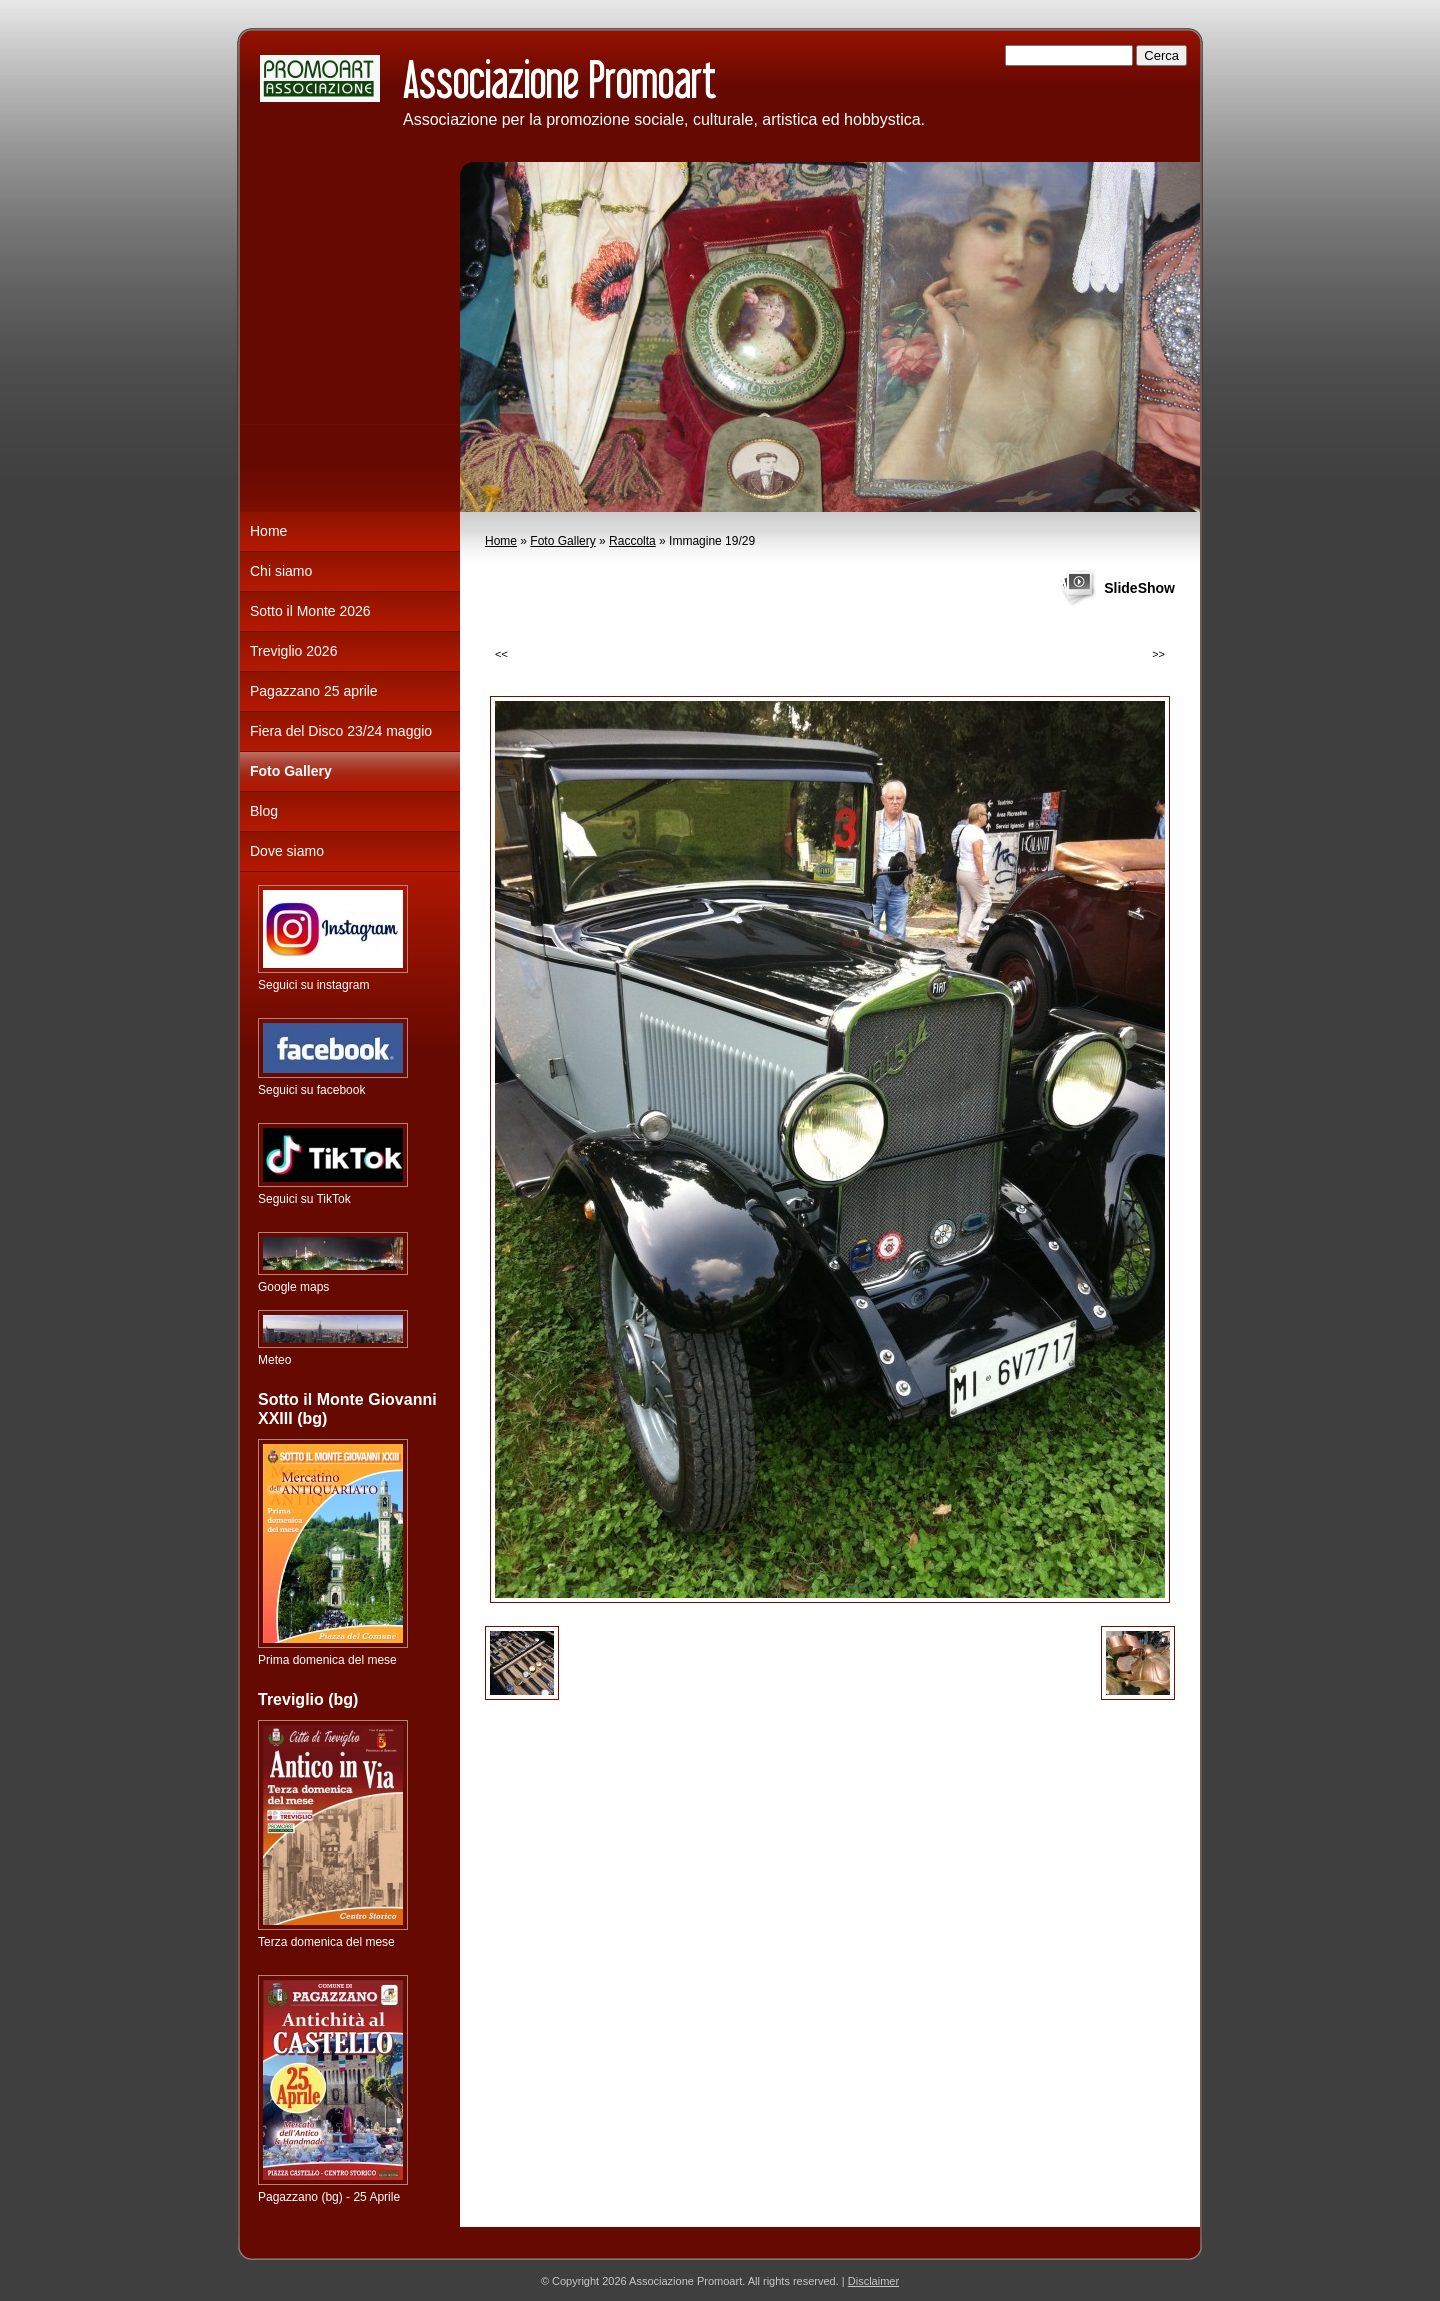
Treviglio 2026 (293, 651)
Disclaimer (873, 2281)
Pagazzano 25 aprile (314, 691)
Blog (264, 811)
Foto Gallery (562, 541)
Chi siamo (281, 571)
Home (501, 541)
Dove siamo (287, 851)
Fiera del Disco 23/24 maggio (341, 731)
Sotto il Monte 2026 (310, 611)
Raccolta (632, 541)
